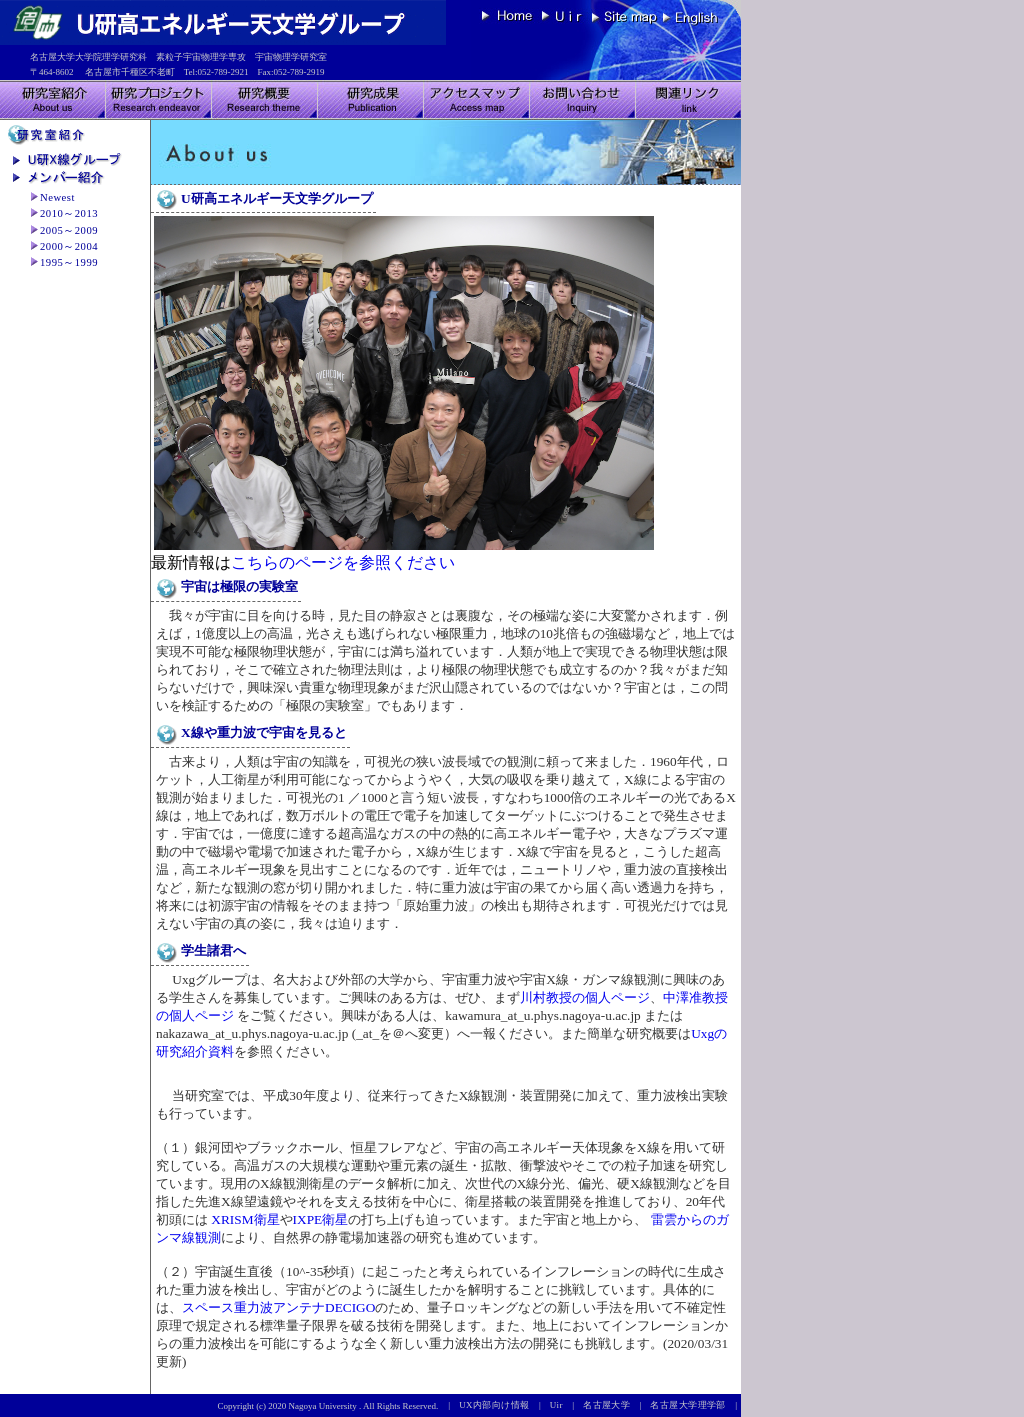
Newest (57, 197)
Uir (561, 1405)
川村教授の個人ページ (585, 997)
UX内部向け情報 (499, 1405)
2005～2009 (69, 230)
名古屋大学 (611, 1405)
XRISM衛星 (244, 1219)
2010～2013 (69, 213)
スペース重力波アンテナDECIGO (278, 1307)
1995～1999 (69, 262)
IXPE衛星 (321, 1219)
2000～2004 (69, 246)
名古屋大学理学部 (692, 1405)
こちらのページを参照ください (343, 562)
